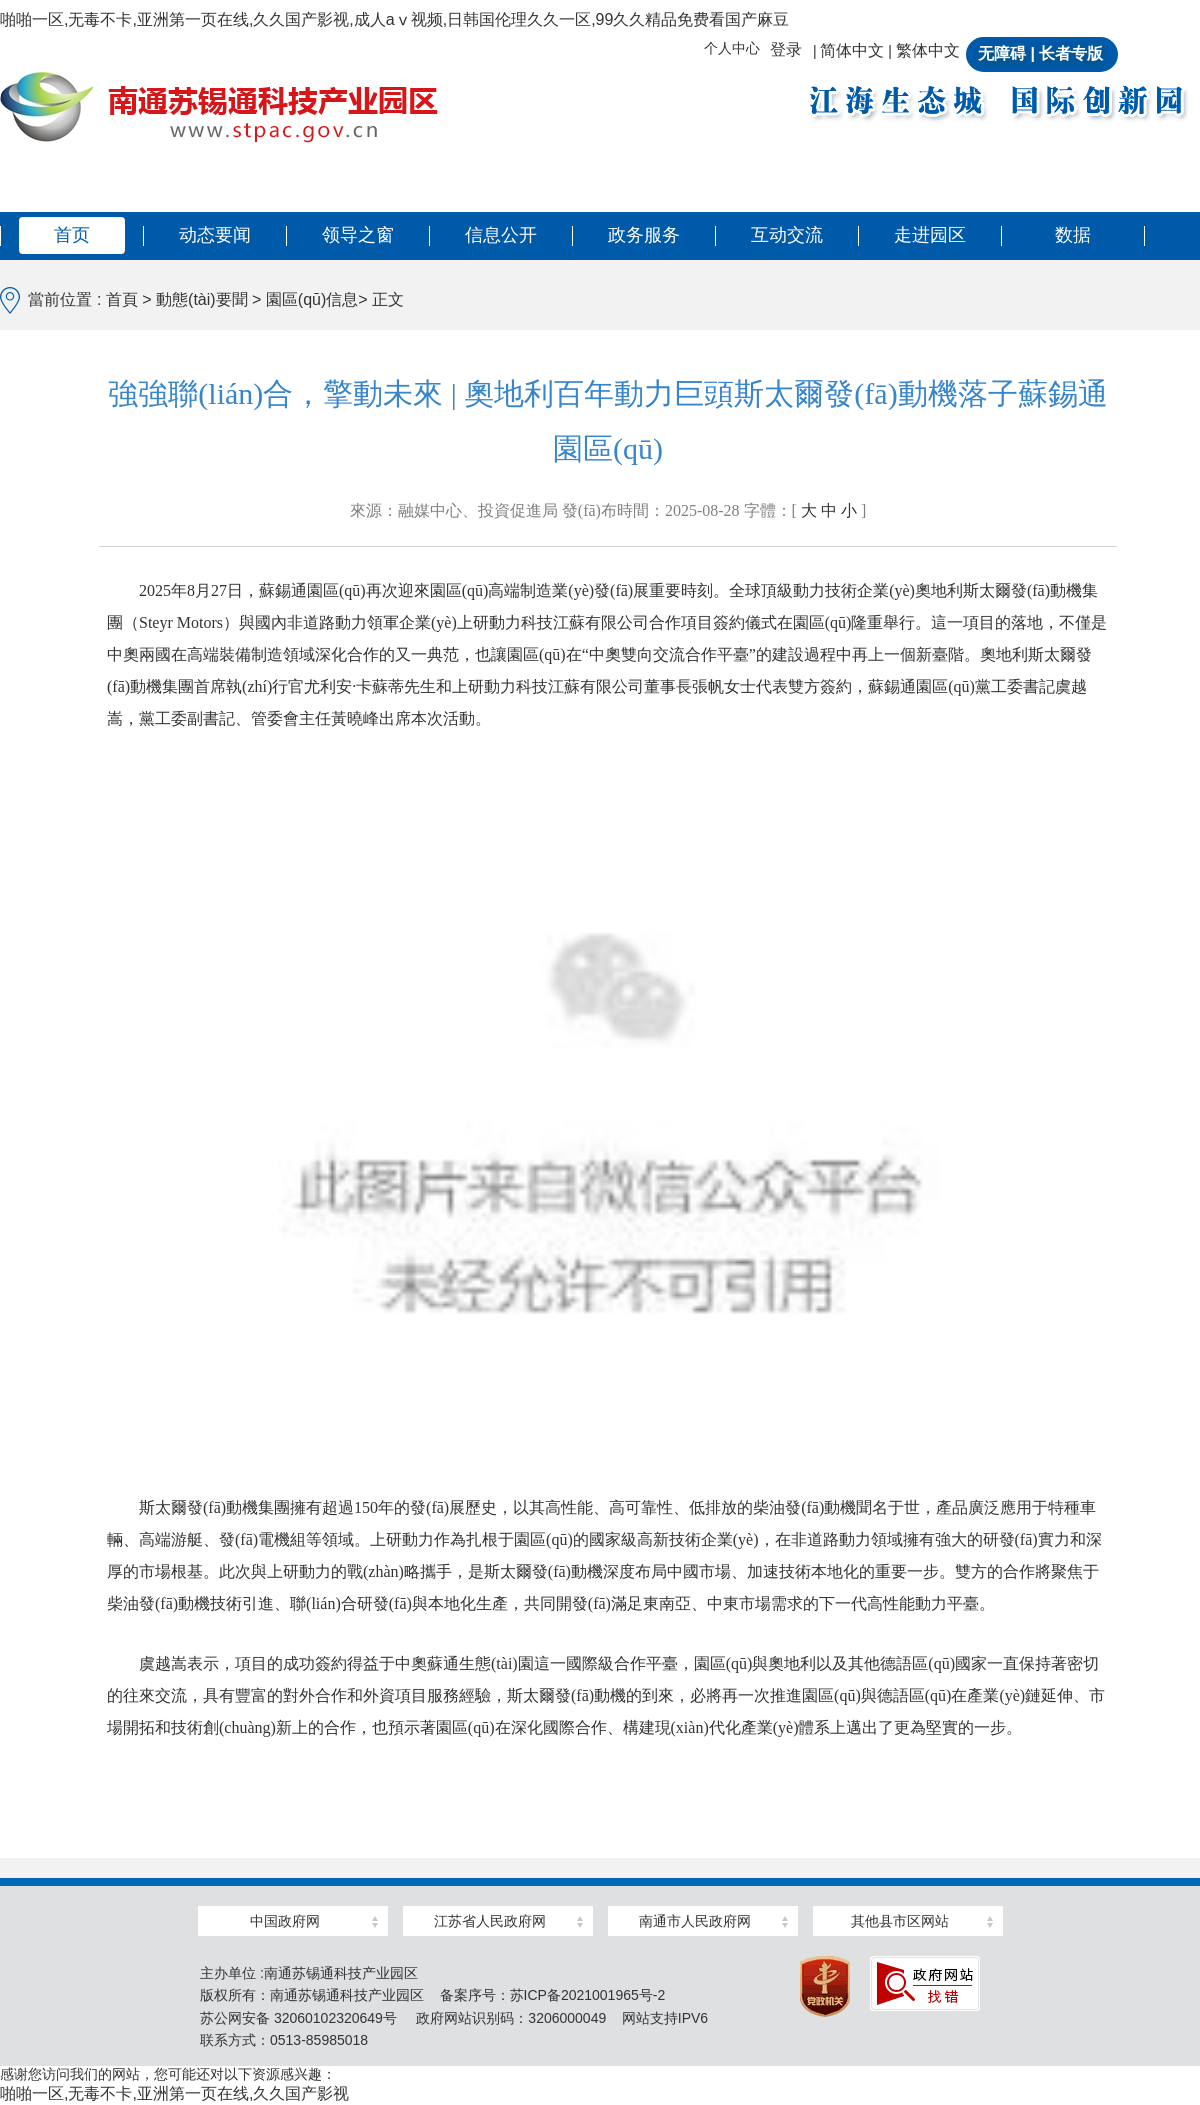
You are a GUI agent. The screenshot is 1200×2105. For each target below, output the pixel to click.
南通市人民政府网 (695, 1921)
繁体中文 (928, 50)
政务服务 (644, 235)
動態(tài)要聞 (202, 299)
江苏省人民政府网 (490, 1921)
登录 (786, 49)
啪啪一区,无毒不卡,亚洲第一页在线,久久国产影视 (174, 2093)
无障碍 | (1006, 53)
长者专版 (1071, 53)
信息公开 (501, 235)
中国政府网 (285, 1921)
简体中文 (852, 50)
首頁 (124, 299)
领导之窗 (358, 235)
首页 (72, 235)
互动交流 (787, 235)
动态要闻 (215, 235)
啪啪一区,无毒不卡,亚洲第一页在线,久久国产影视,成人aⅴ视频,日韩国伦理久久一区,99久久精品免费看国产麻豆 (394, 19)
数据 (1073, 235)
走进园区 (930, 235)
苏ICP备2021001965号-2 (588, 1995)
